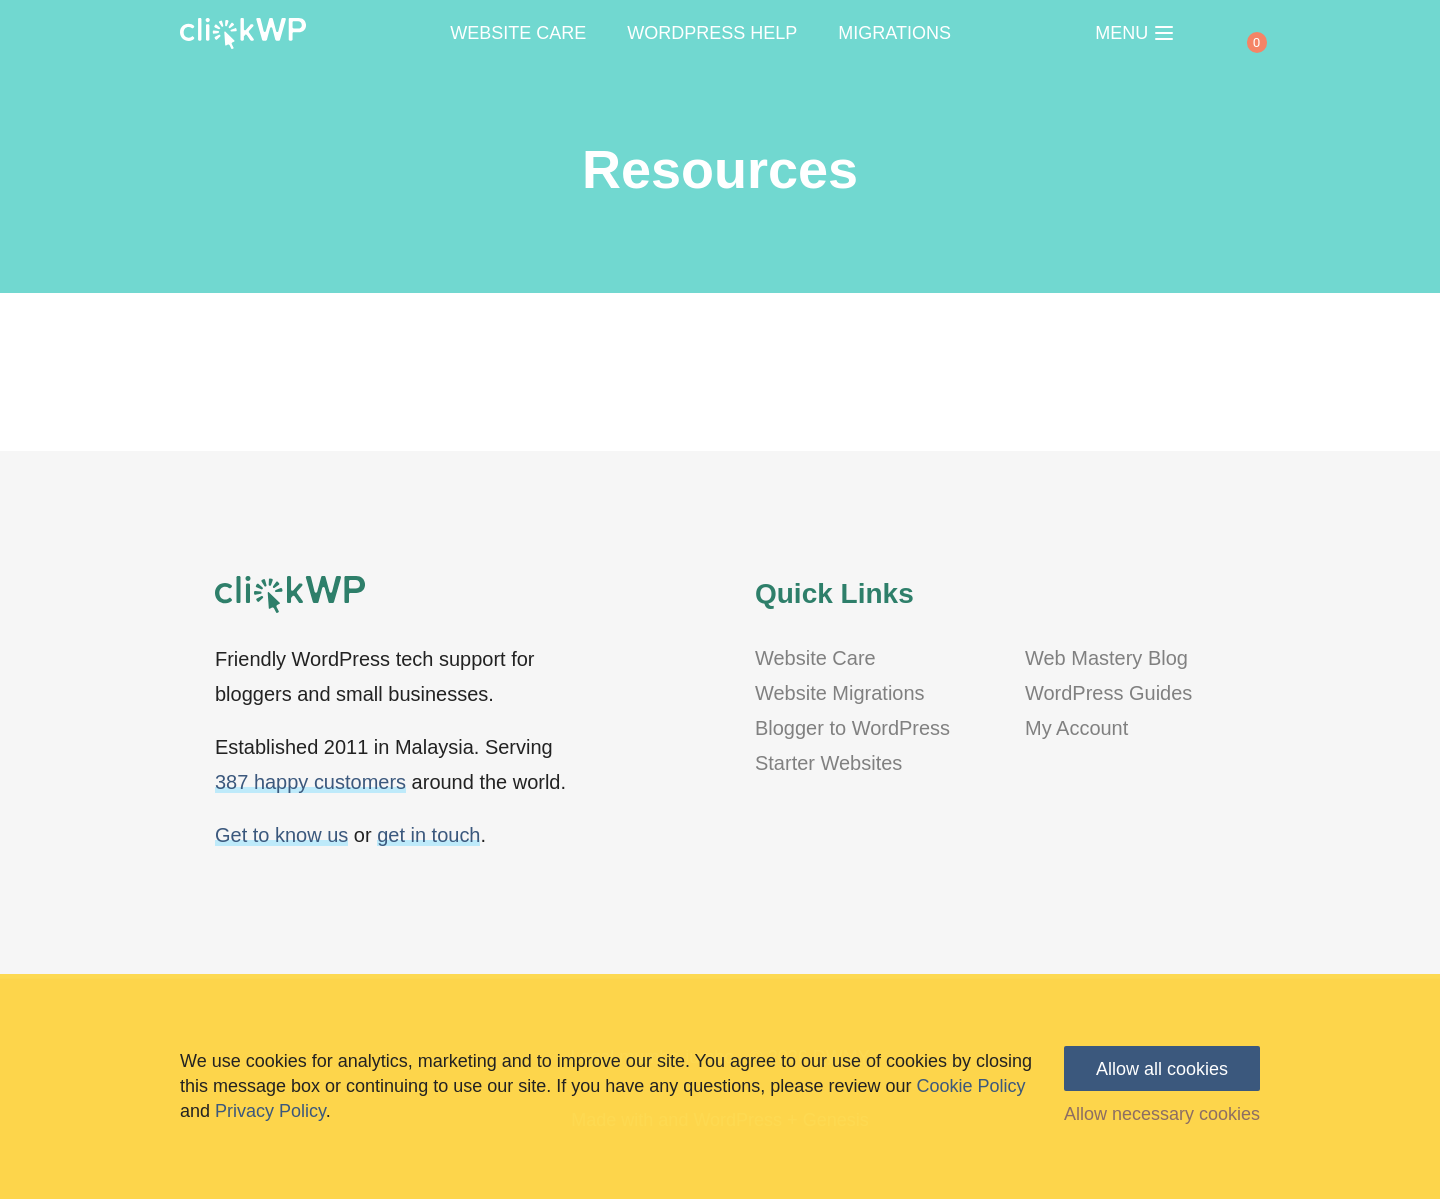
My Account (1076, 728)
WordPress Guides (1108, 693)
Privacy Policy (270, 1111)
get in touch (428, 835)
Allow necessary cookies (1162, 1114)
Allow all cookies (1162, 1069)
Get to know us (281, 835)
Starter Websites (828, 763)
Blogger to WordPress (852, 728)
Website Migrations (840, 693)
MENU (1134, 33)
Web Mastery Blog (1106, 658)
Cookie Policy (970, 1086)
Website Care (815, 658)
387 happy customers (310, 782)
